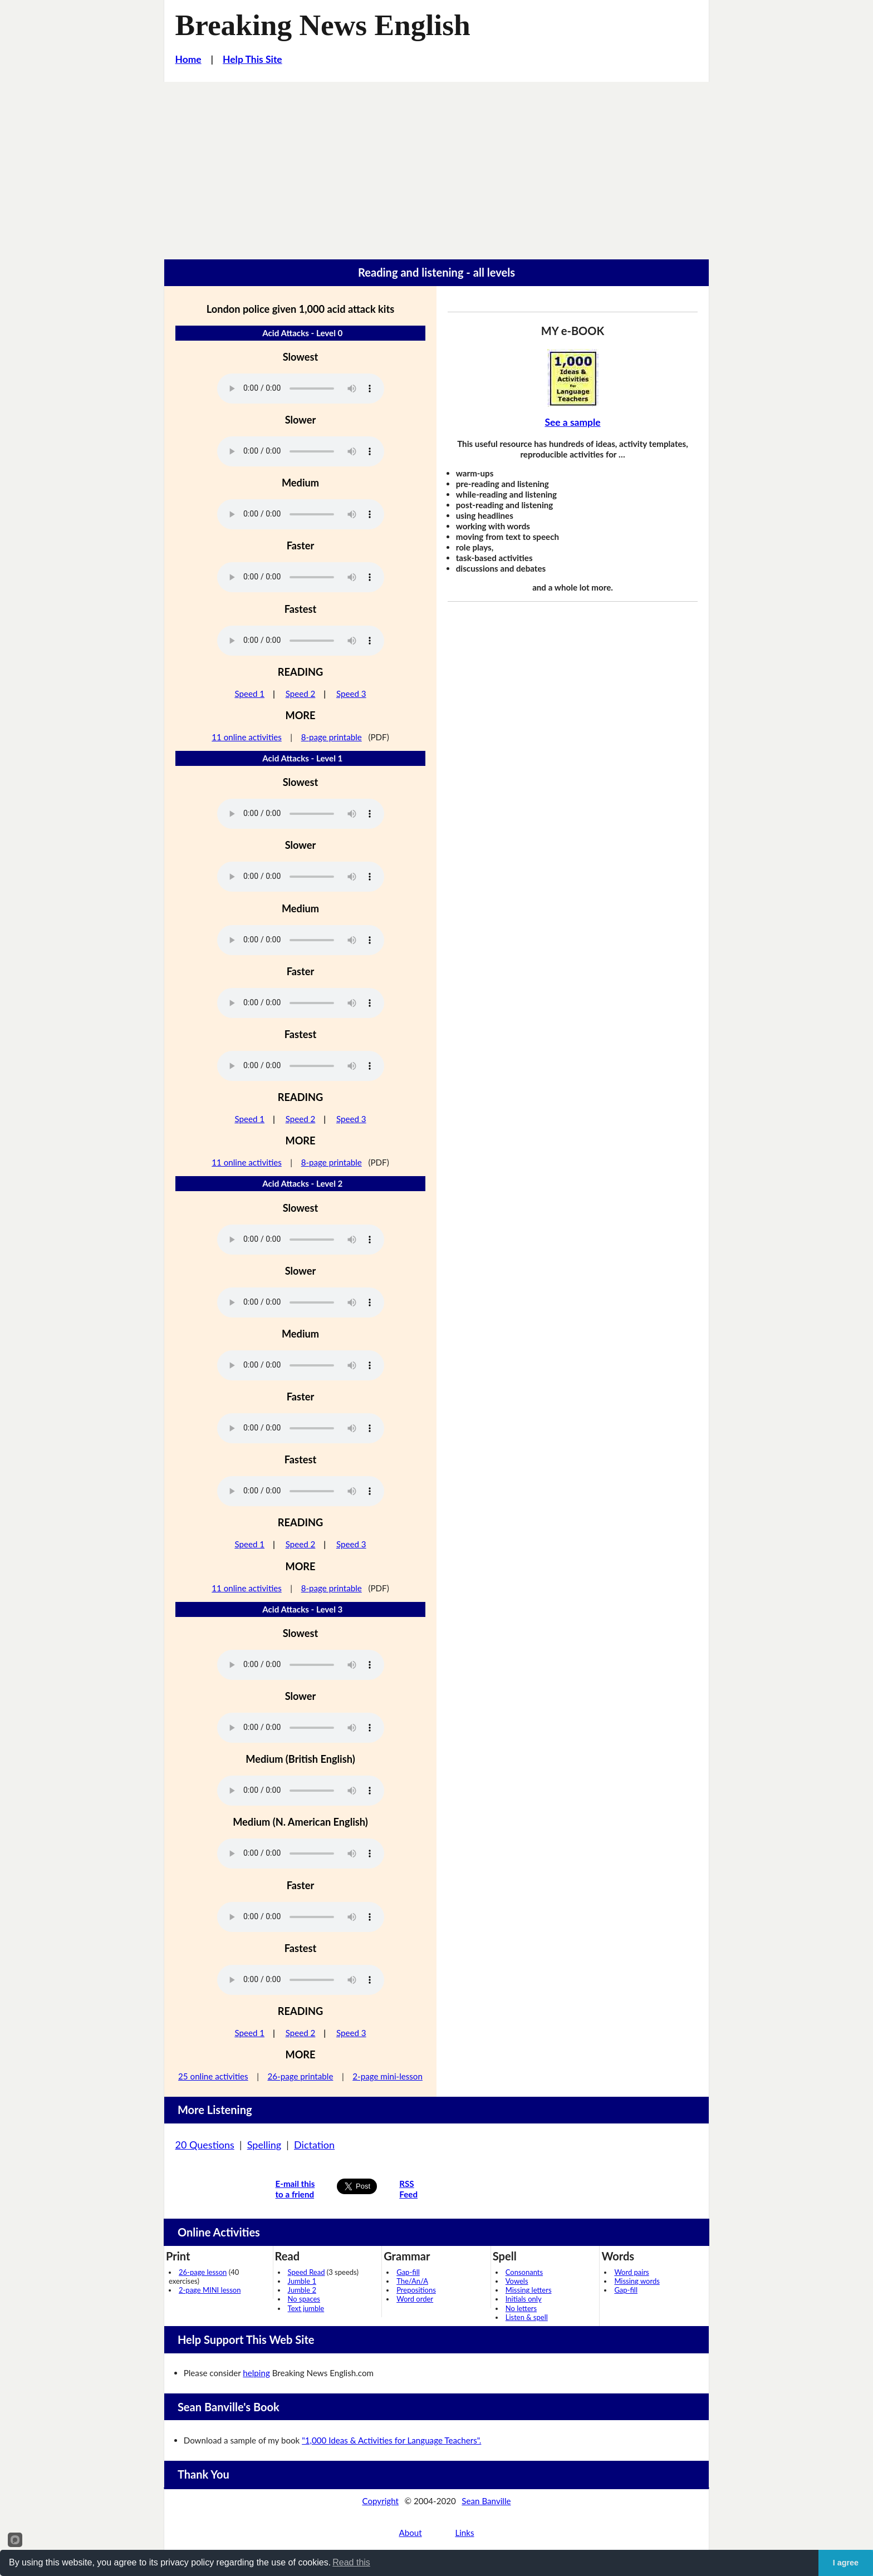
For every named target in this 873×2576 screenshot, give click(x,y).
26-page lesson (203, 2272)
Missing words (636, 2281)
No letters (521, 2308)
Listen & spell (527, 2317)
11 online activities (247, 737)
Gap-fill (408, 2272)
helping (256, 2373)
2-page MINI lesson (210, 2289)
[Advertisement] (436, 165)
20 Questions (204, 2145)
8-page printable (331, 737)
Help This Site (252, 59)
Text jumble (306, 2308)
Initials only (524, 2298)
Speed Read (306, 2272)
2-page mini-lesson (387, 2076)
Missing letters (529, 2289)
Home (188, 59)
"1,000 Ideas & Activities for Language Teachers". (391, 2440)
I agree (846, 2562)
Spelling (264, 2145)
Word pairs (631, 2272)
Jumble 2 (302, 2289)
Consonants (524, 2272)
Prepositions (416, 2289)
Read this (351, 2562)
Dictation (314, 2145)
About (410, 2533)
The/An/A (412, 2281)
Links (464, 2533)
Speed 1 (249, 694)
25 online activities (213, 2076)
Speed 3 (351, 694)
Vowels (517, 2281)
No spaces (304, 2298)
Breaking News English (322, 25)
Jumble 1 (302, 2281)
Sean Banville (486, 2501)
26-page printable (300, 2076)
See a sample (572, 422)
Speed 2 (301, 694)
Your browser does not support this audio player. (300, 388)
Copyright (380, 2501)
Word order (414, 2298)
